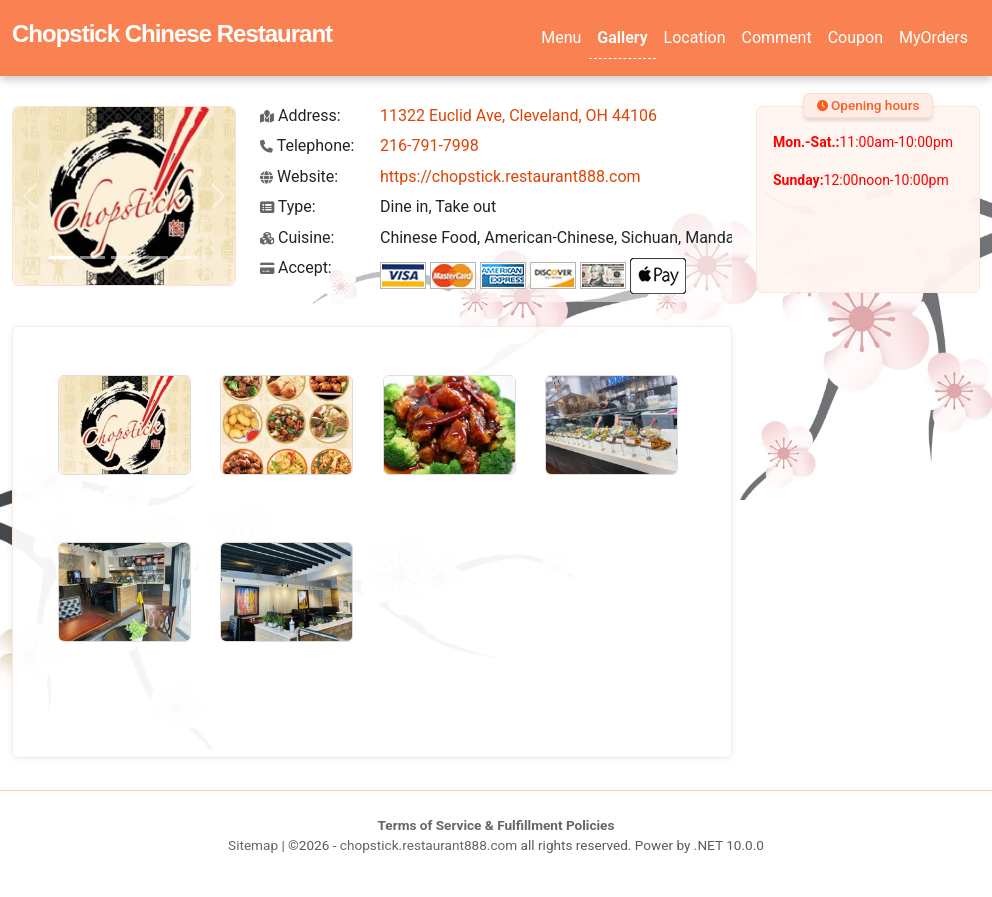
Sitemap (253, 845)
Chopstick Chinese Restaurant (172, 33)
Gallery (622, 37)
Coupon (855, 37)
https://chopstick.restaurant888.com (510, 176)
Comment (777, 37)
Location (695, 37)
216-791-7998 (429, 145)
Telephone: (307, 145)
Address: (300, 115)
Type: (288, 206)
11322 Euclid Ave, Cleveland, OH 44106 (518, 115)
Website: (299, 176)
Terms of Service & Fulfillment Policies (496, 825)
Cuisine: (297, 237)
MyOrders (933, 37)
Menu (561, 37)
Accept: (296, 267)
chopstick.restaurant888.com (428, 845)
